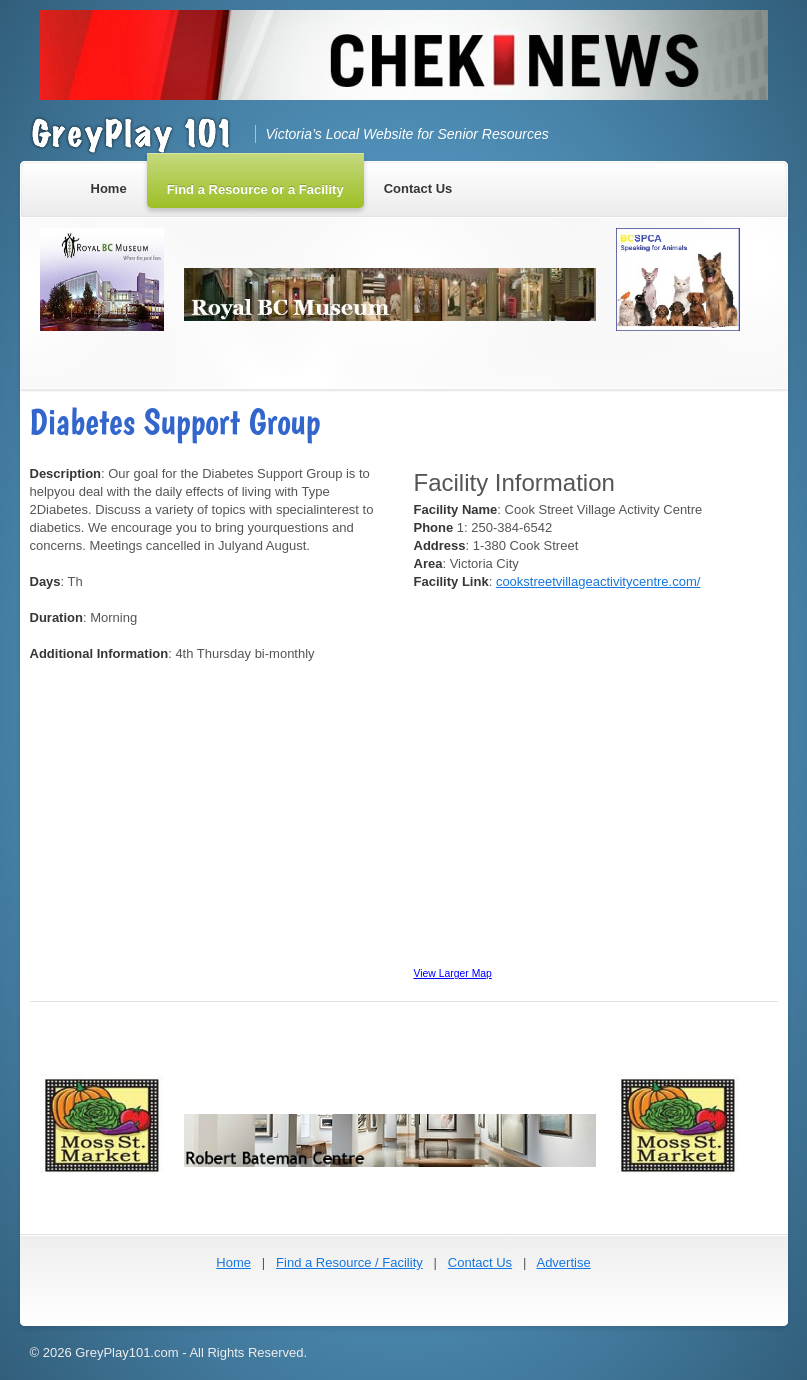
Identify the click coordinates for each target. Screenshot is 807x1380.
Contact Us (480, 1262)
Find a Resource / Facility (349, 1262)
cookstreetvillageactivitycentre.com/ (598, 581)
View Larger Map (453, 973)
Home (233, 1262)
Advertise (563, 1262)
